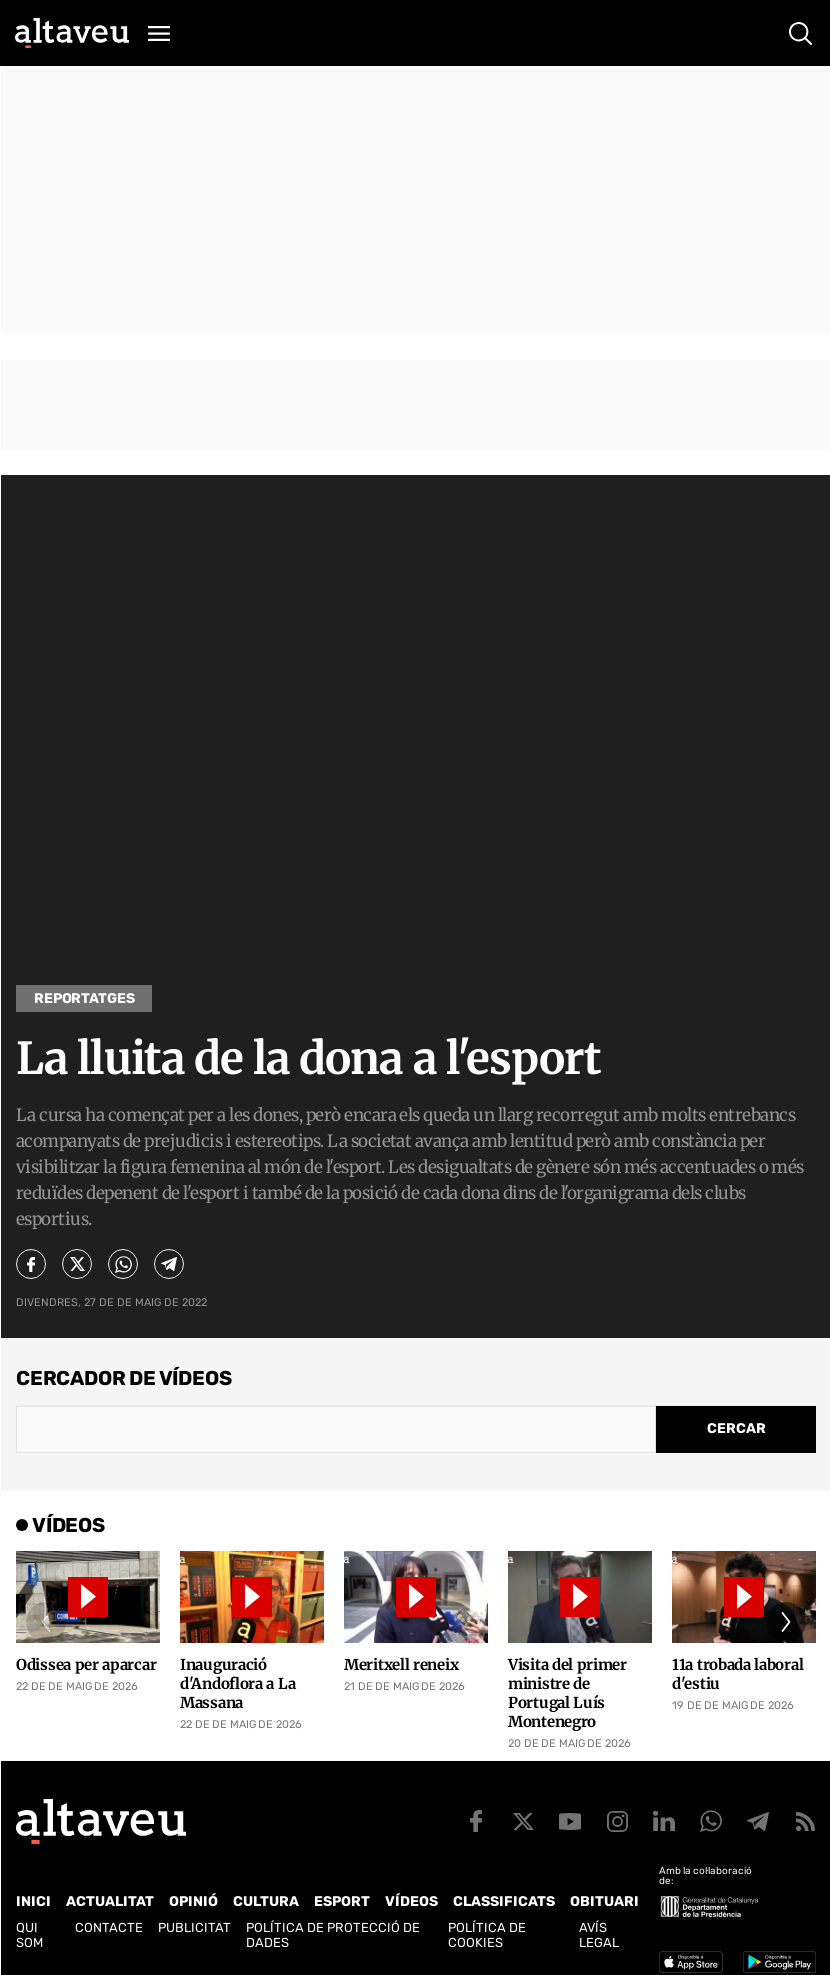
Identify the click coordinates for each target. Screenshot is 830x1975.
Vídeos (411, 1901)
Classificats (504, 1901)
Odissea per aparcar (86, 1664)
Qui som (29, 1935)
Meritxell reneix (401, 1664)
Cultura (266, 1901)
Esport (342, 1901)
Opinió (193, 1901)
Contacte (109, 1927)
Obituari (604, 1901)
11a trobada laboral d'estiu (737, 1674)
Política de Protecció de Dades (333, 1935)
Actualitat (110, 1901)
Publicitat (194, 1927)
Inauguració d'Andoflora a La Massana (237, 1683)
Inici (33, 1901)
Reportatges (84, 998)
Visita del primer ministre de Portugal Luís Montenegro (567, 1693)
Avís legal (599, 1935)
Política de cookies (487, 1935)
